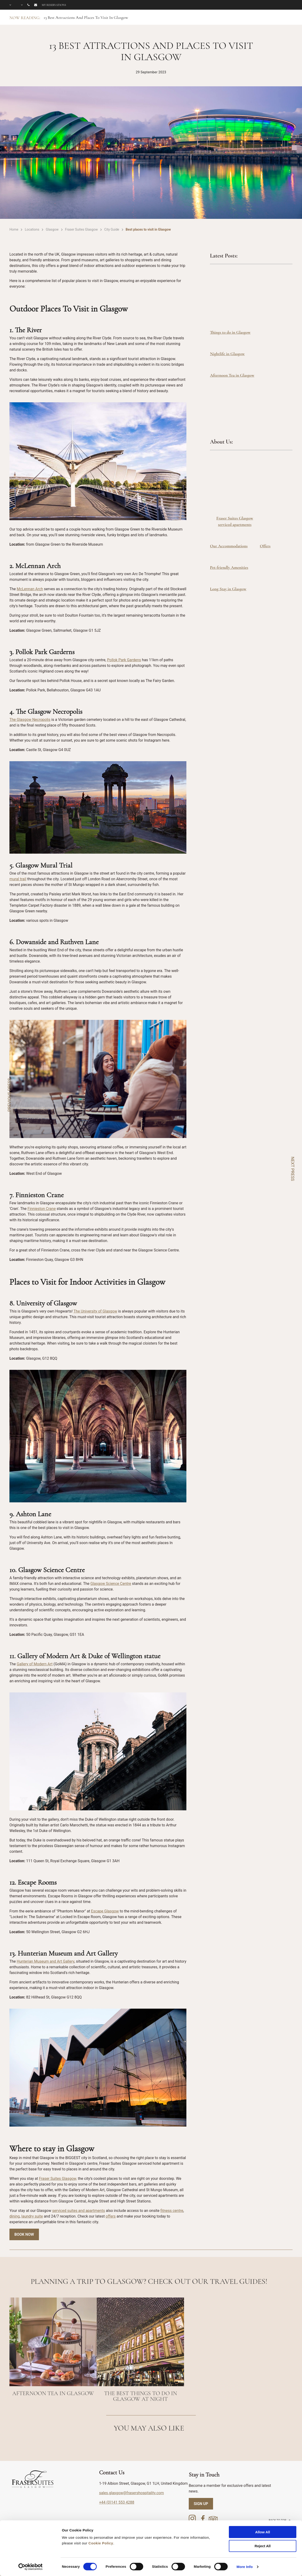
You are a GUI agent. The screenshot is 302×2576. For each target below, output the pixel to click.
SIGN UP (201, 2503)
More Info (245, 2567)
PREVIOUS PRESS (9, 1095)
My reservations (54, 5)
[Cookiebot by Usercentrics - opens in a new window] (30, 2566)
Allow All (262, 2532)
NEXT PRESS (292, 1169)
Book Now (24, 2234)
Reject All (263, 2546)
